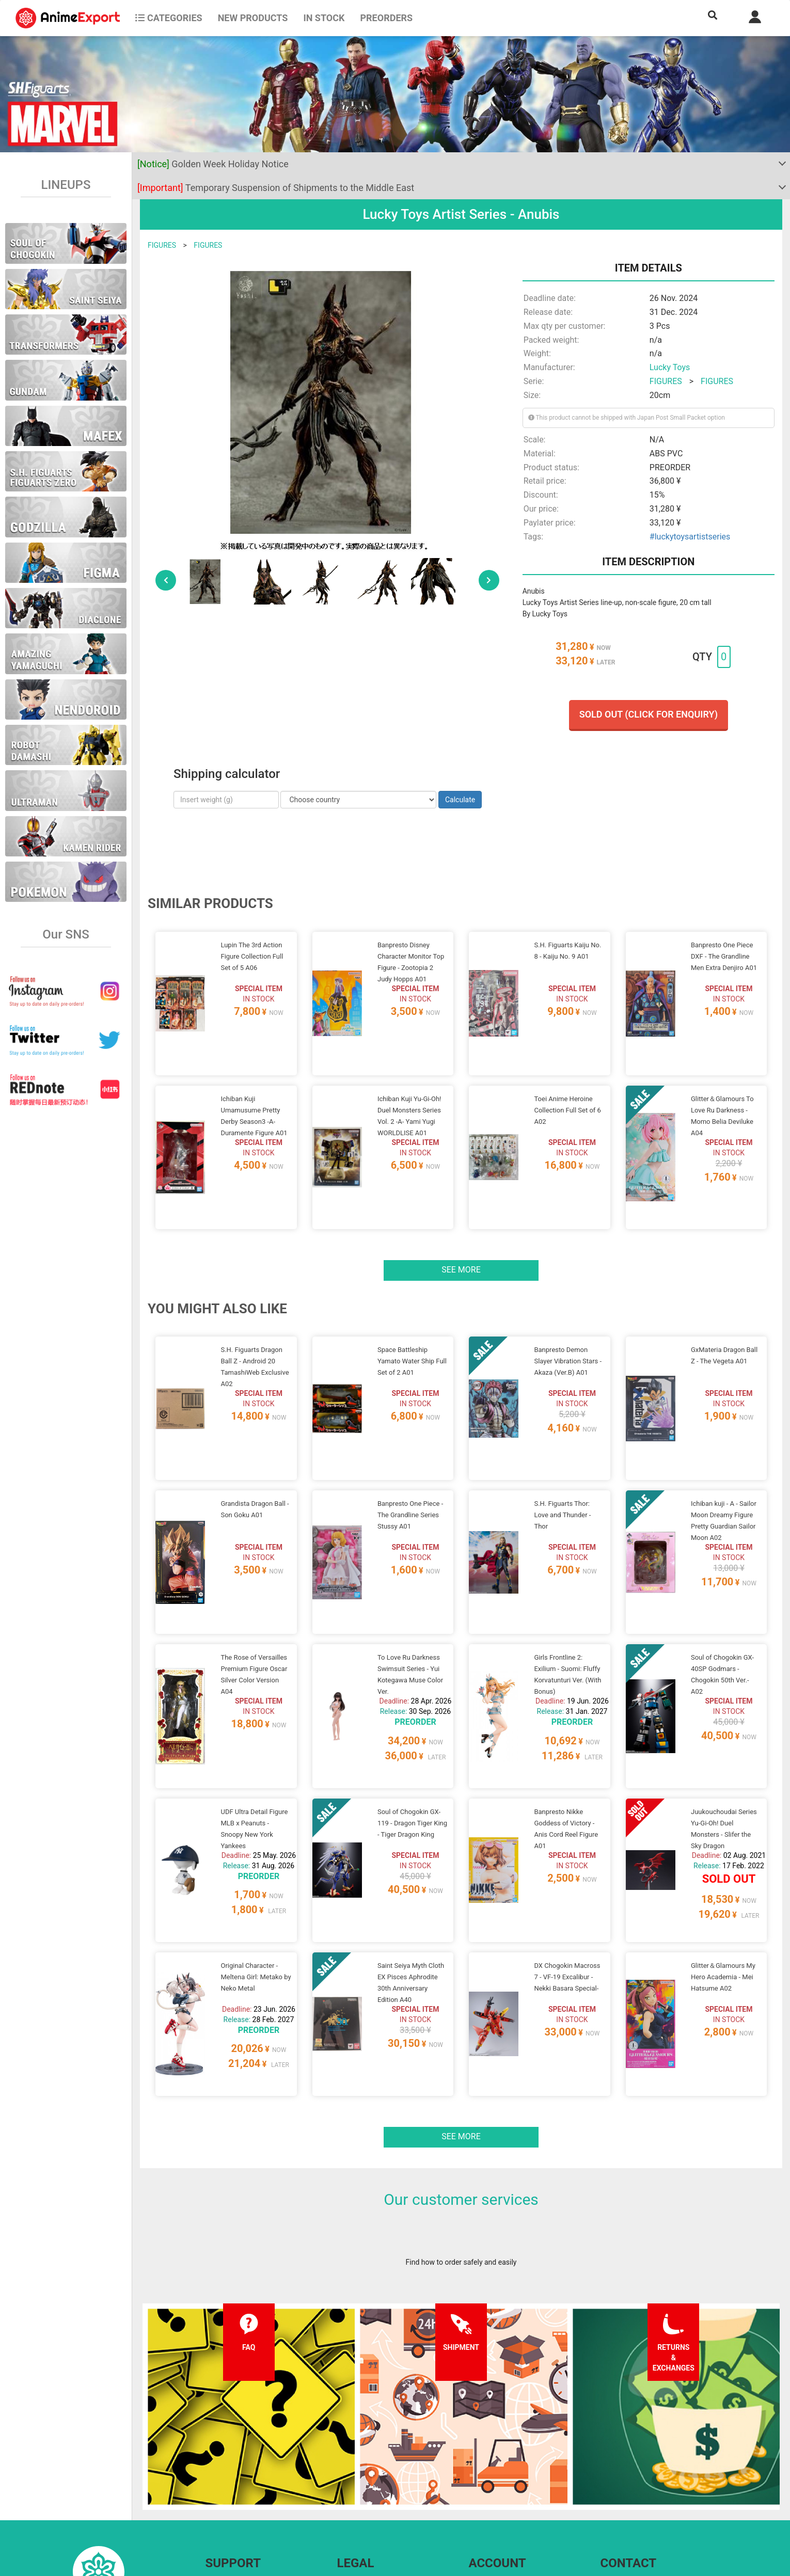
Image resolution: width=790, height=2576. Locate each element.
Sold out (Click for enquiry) (648, 714)
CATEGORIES (168, 17)
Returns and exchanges (243, 2500)
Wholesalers (489, 2500)
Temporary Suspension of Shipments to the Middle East (275, 187)
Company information (372, 2500)
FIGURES (162, 245)
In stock (323, 17)
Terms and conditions (372, 2459)
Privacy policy (359, 2479)
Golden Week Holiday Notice (213, 163)
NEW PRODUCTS (253, 17)
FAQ (212, 2459)
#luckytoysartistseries (690, 537)
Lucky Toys (670, 367)
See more (461, 1230)
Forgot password (496, 2459)
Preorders (386, 17)
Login (478, 2479)
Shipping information (239, 2479)
